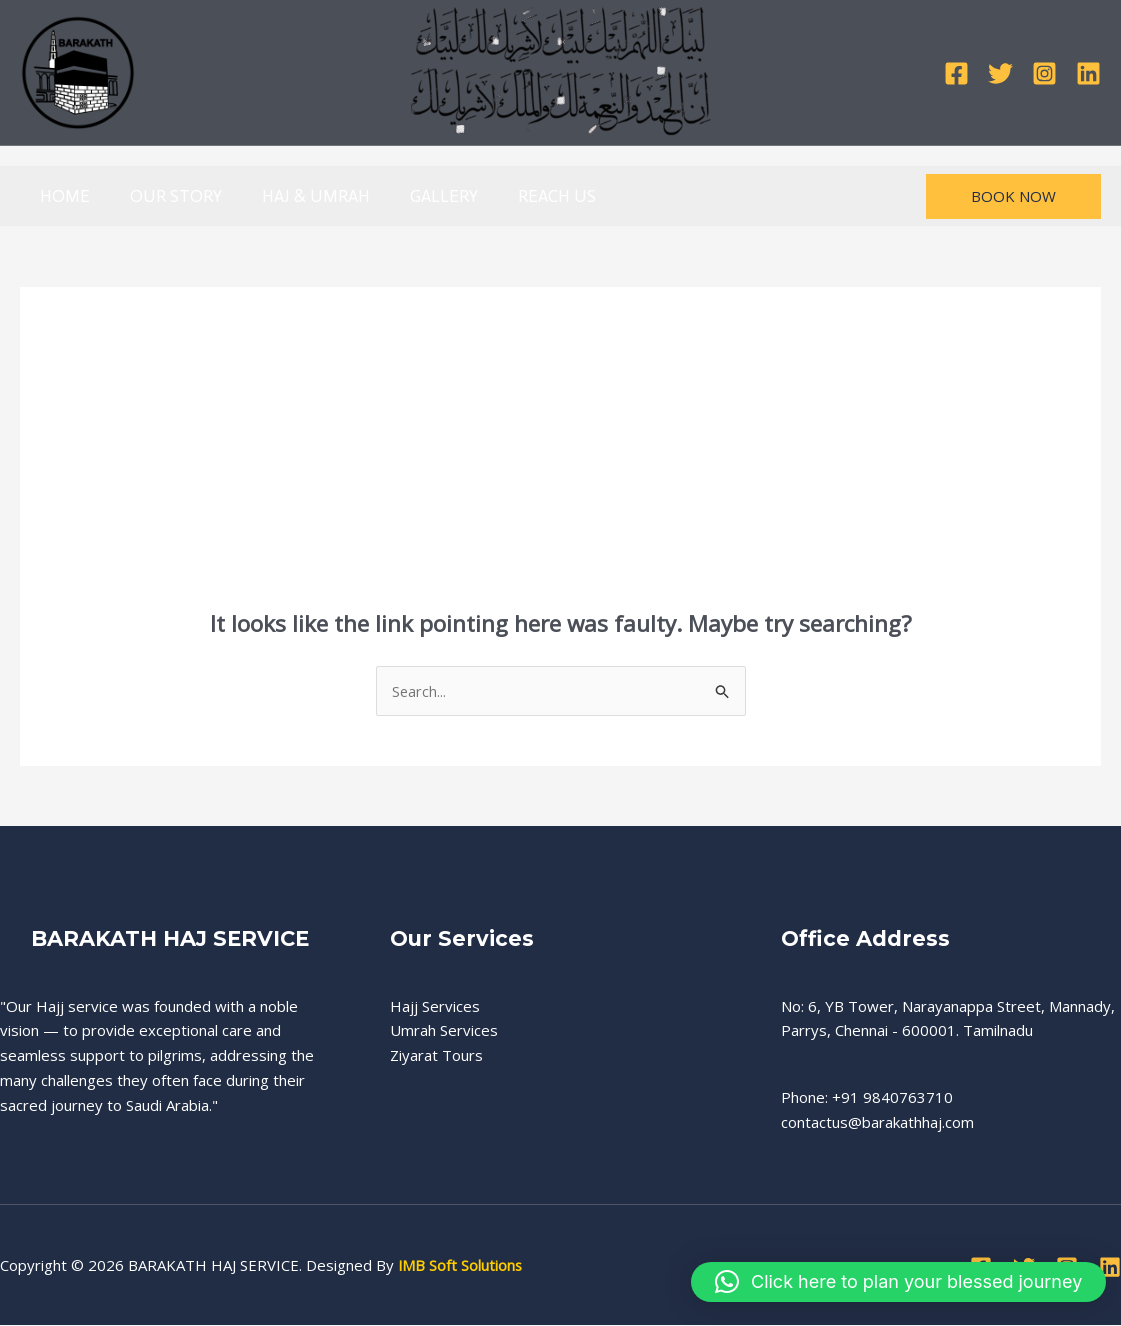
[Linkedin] (1088, 73)
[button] (1013, 196)
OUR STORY (167, 196)
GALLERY (423, 196)
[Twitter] (1000, 73)
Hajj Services (435, 1006)
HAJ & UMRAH (301, 196)
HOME (62, 196)
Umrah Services (444, 1031)
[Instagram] (1044, 73)
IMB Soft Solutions (461, 1266)
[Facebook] (956, 73)
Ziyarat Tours (436, 1056)
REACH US (530, 196)
